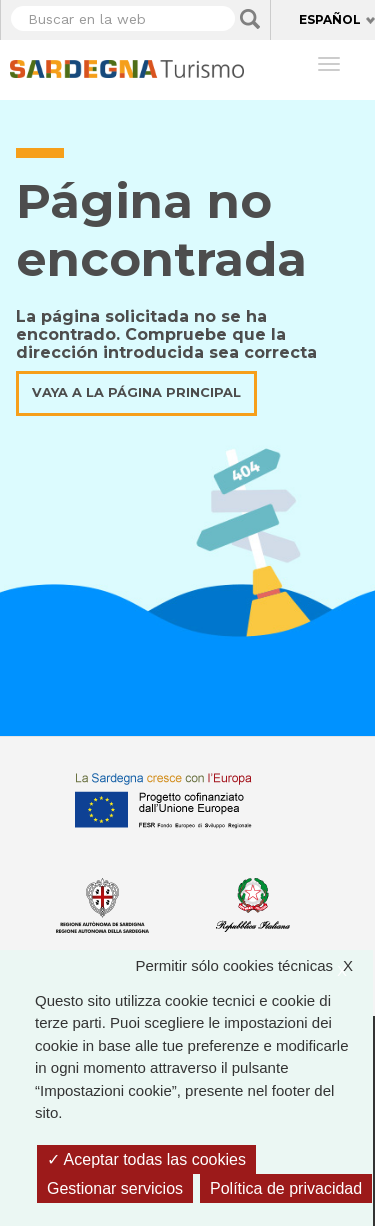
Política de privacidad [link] (286, 1188)
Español (330, 19)
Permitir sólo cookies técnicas (254, 966)
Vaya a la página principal (136, 392)
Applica (250, 19)
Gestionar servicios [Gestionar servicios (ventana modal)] (115, 1188)
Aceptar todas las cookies (146, 1159)
